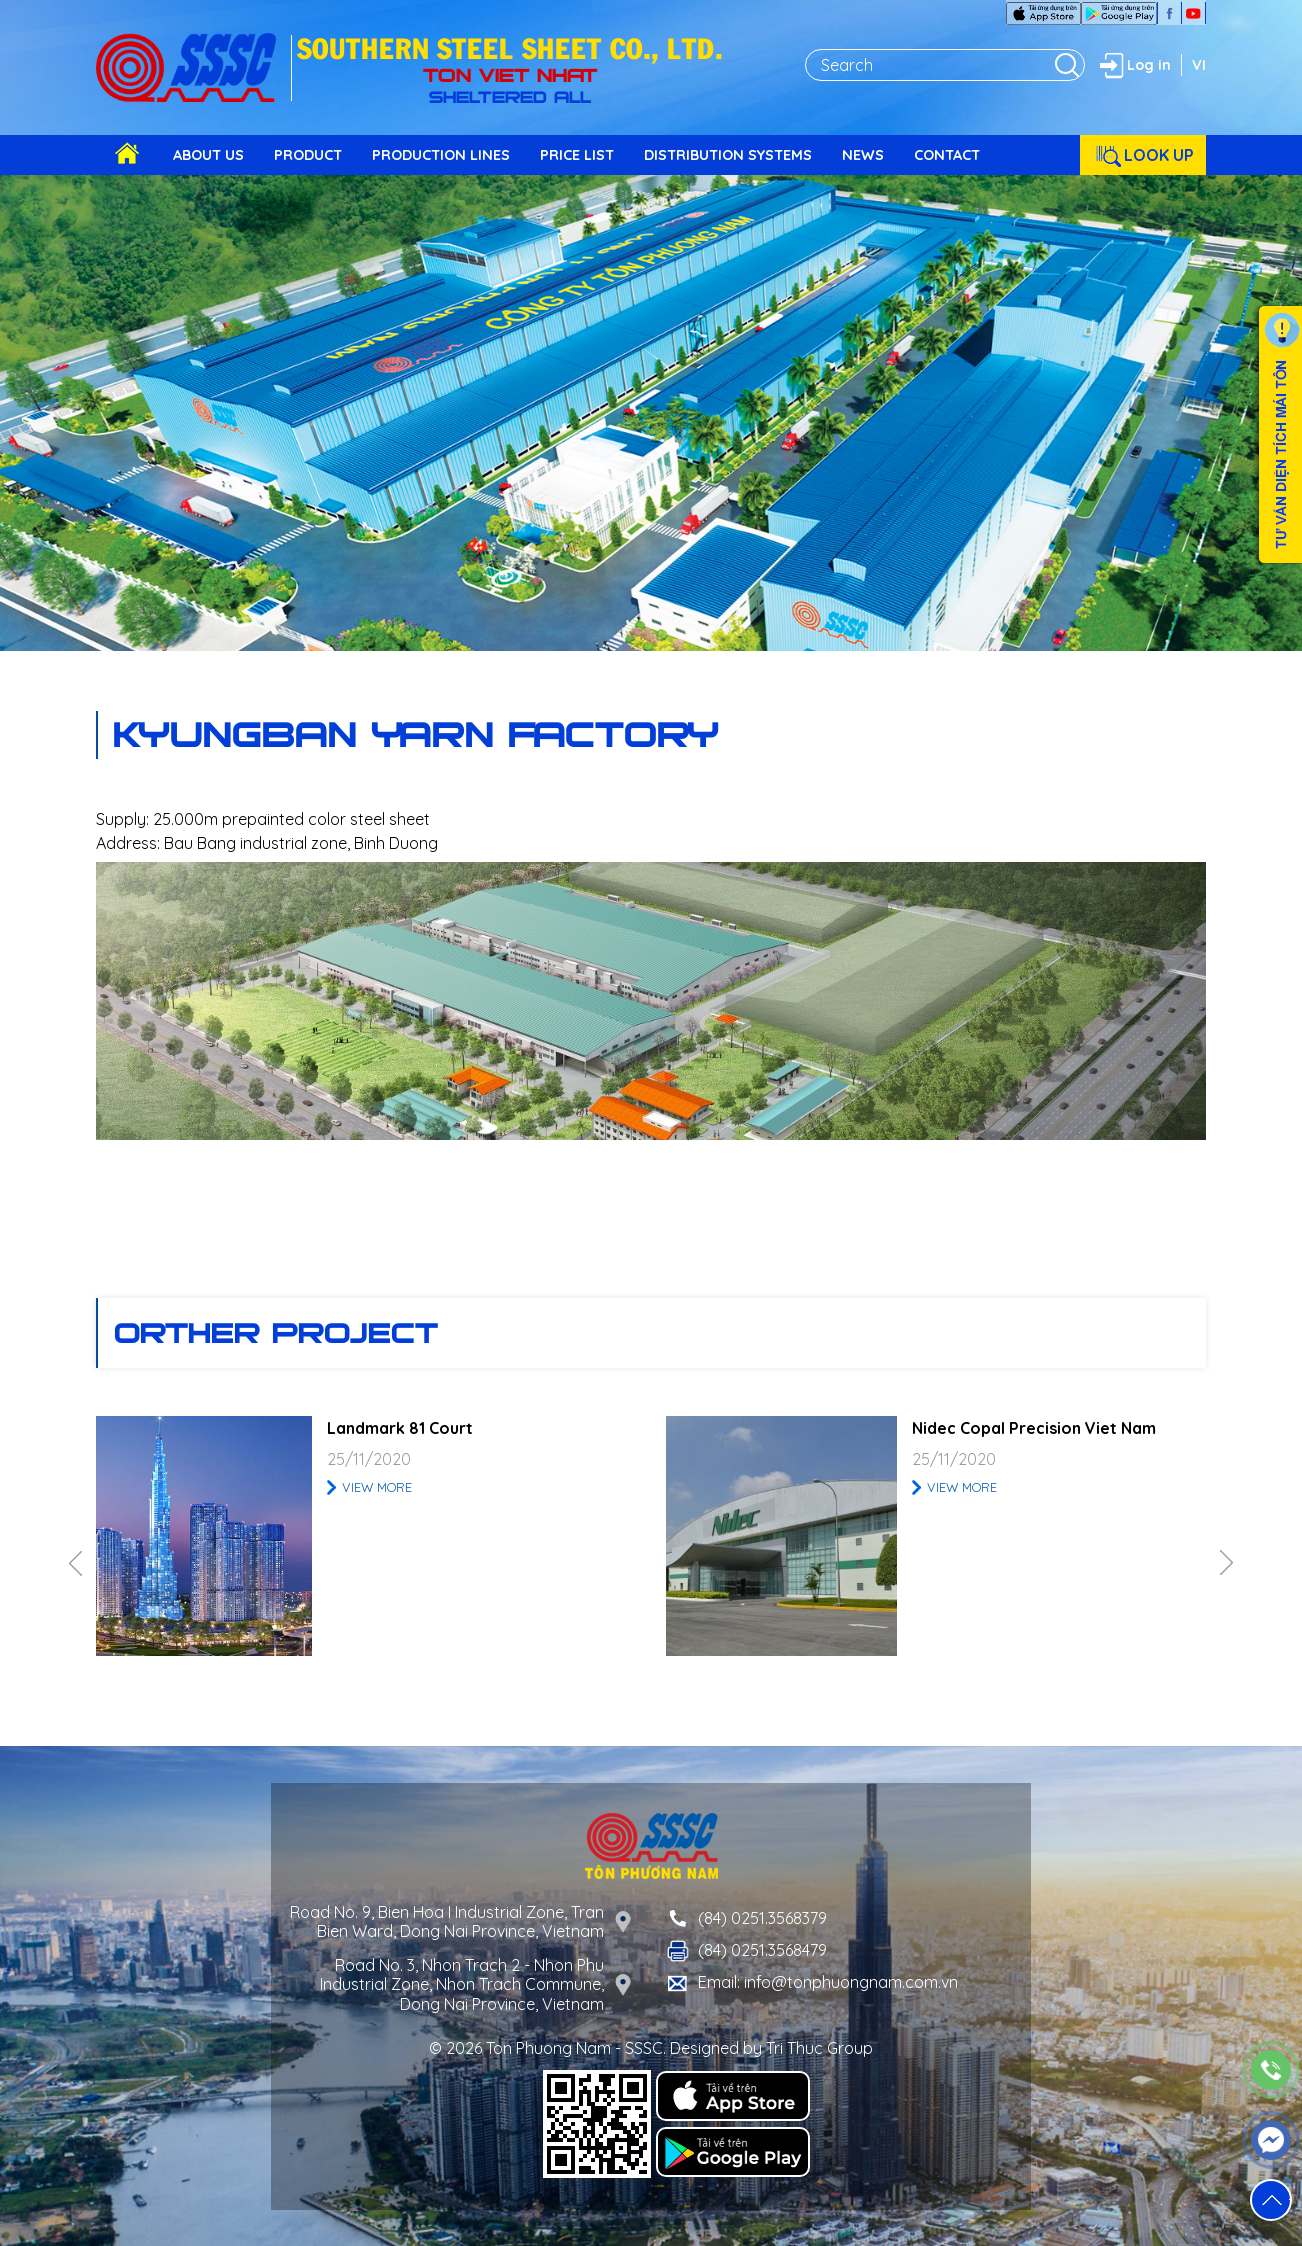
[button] (1271, 2200)
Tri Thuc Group (819, 2048)
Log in (1133, 65)
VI (1199, 65)
